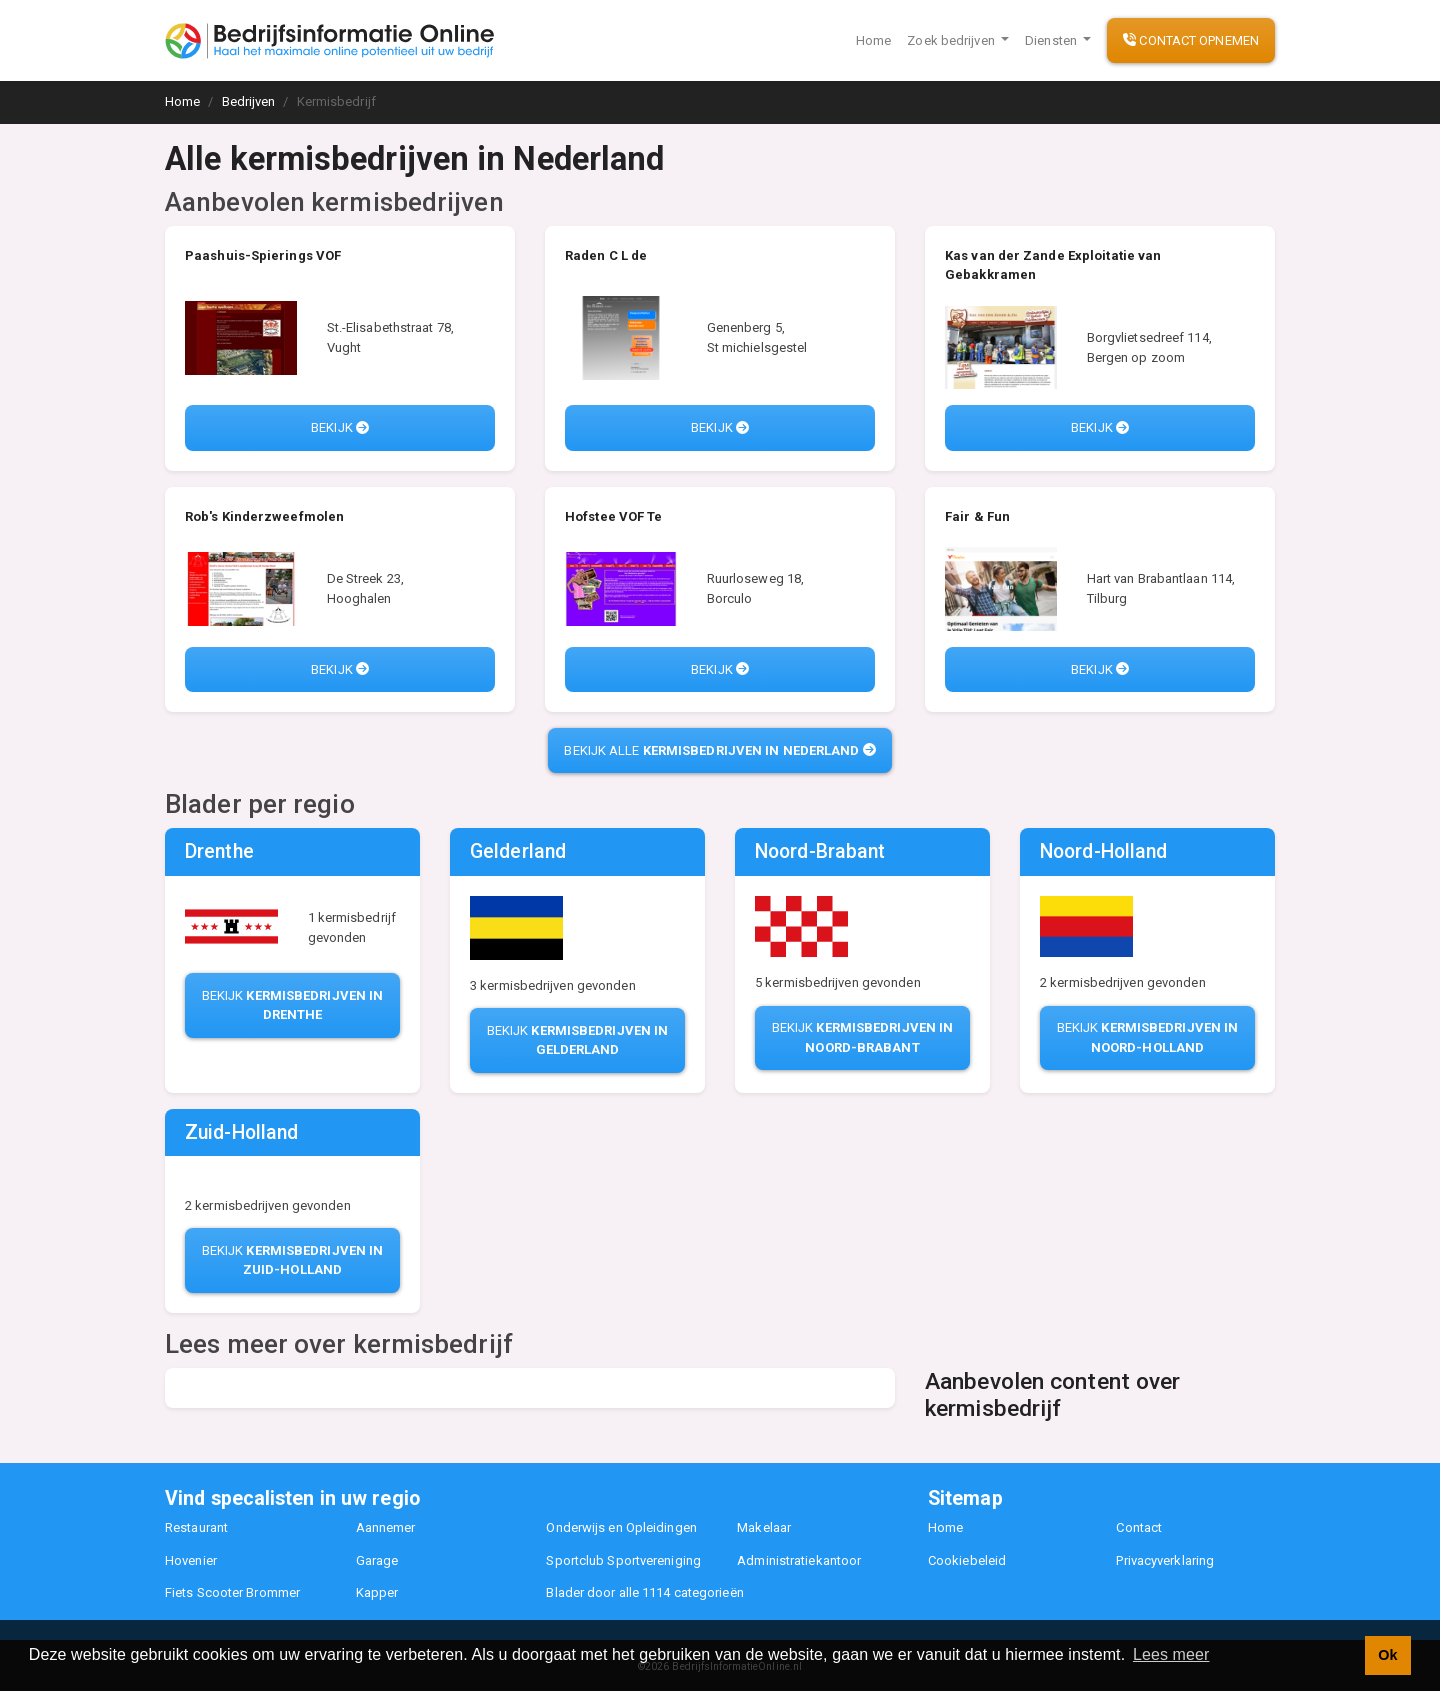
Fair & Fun (977, 516)
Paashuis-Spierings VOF (263, 255)
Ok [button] (1387, 1655)
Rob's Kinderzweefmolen (264, 516)
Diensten (1052, 40)
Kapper (377, 1592)
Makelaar (764, 1527)
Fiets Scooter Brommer (232, 1592)
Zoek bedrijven (952, 40)
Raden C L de (606, 255)
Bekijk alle (719, 750)
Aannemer (386, 1527)
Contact (1139, 1527)
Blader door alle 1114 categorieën (644, 1592)
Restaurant (196, 1527)
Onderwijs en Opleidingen (621, 1527)
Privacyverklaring (1165, 1560)
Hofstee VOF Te (613, 516)
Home (873, 40)
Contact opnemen (1191, 40)
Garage (377, 1560)
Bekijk (340, 427)
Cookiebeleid (967, 1560)
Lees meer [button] (1171, 1654)
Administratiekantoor (799, 1560)
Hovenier (191, 1560)
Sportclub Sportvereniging (623, 1560)
